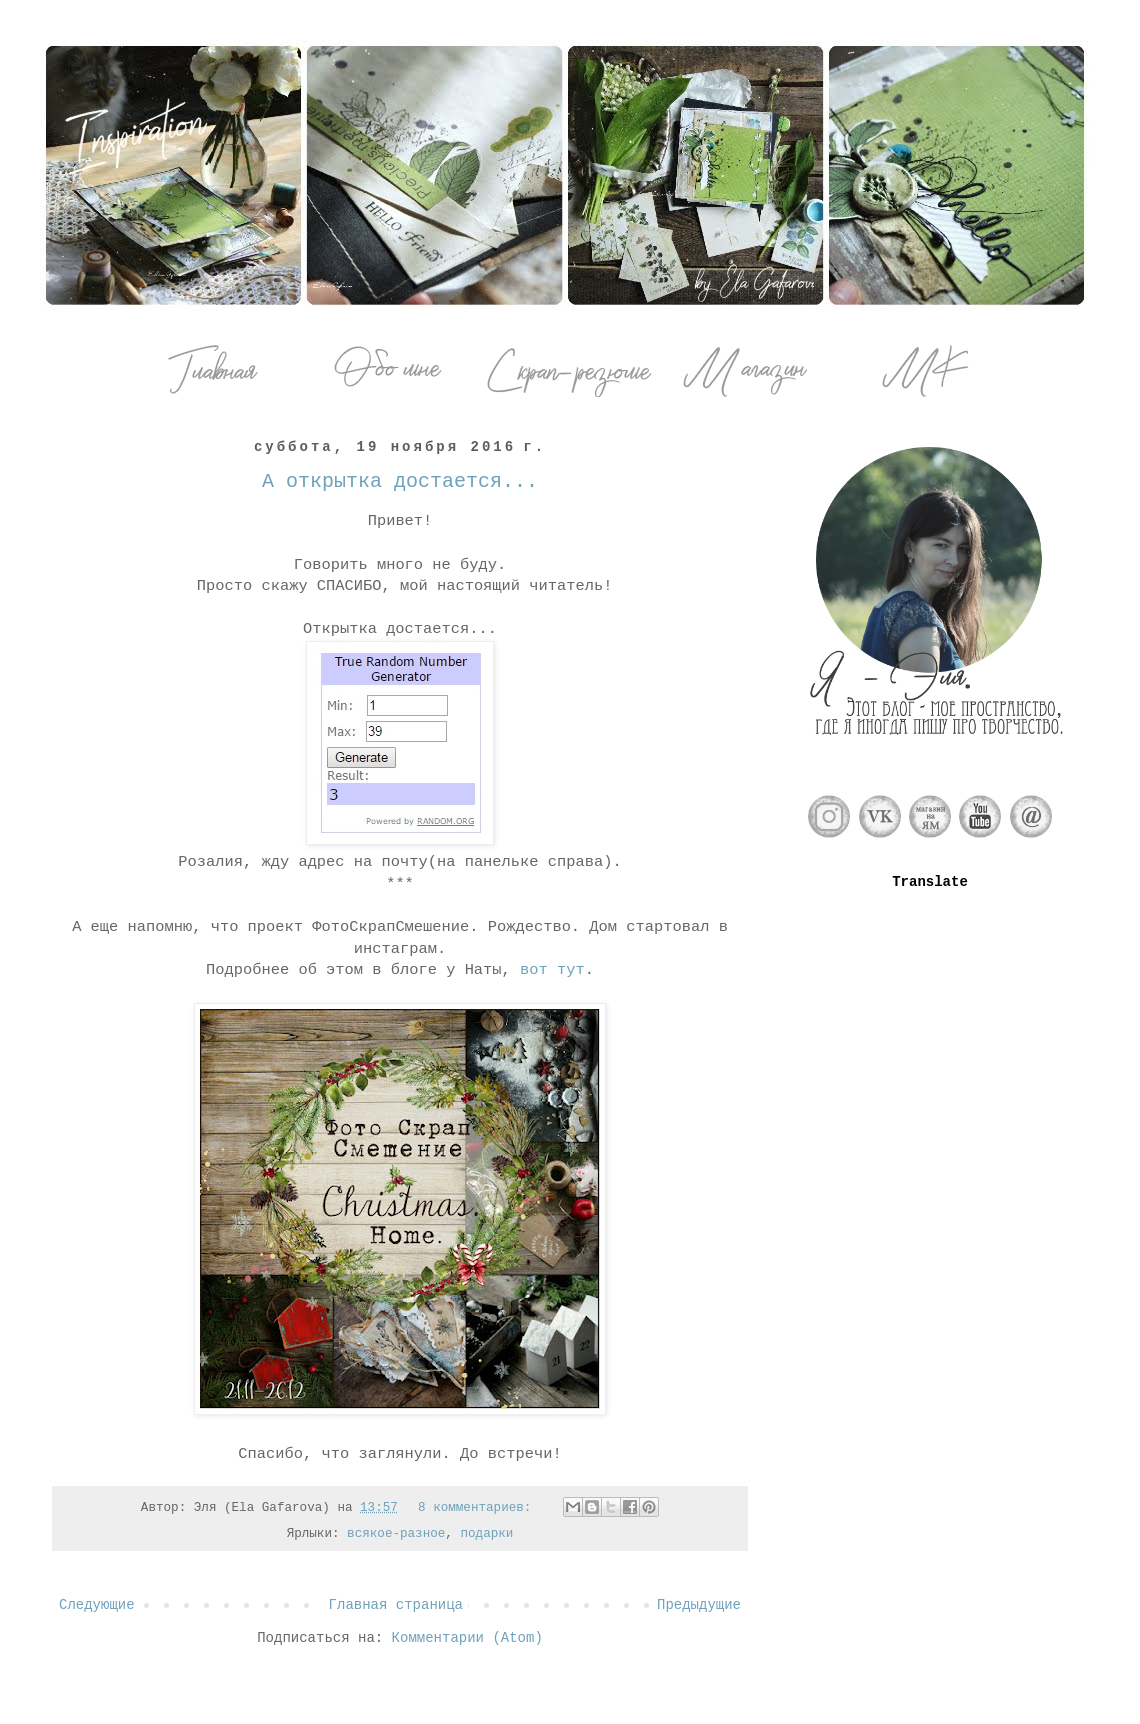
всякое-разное (396, 1534)
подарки (486, 1534)
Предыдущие (699, 1605)
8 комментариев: (478, 1508)
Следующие (97, 1605)
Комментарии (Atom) (467, 1638)
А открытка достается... (400, 481)
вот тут (552, 970)
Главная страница (396, 1605)
